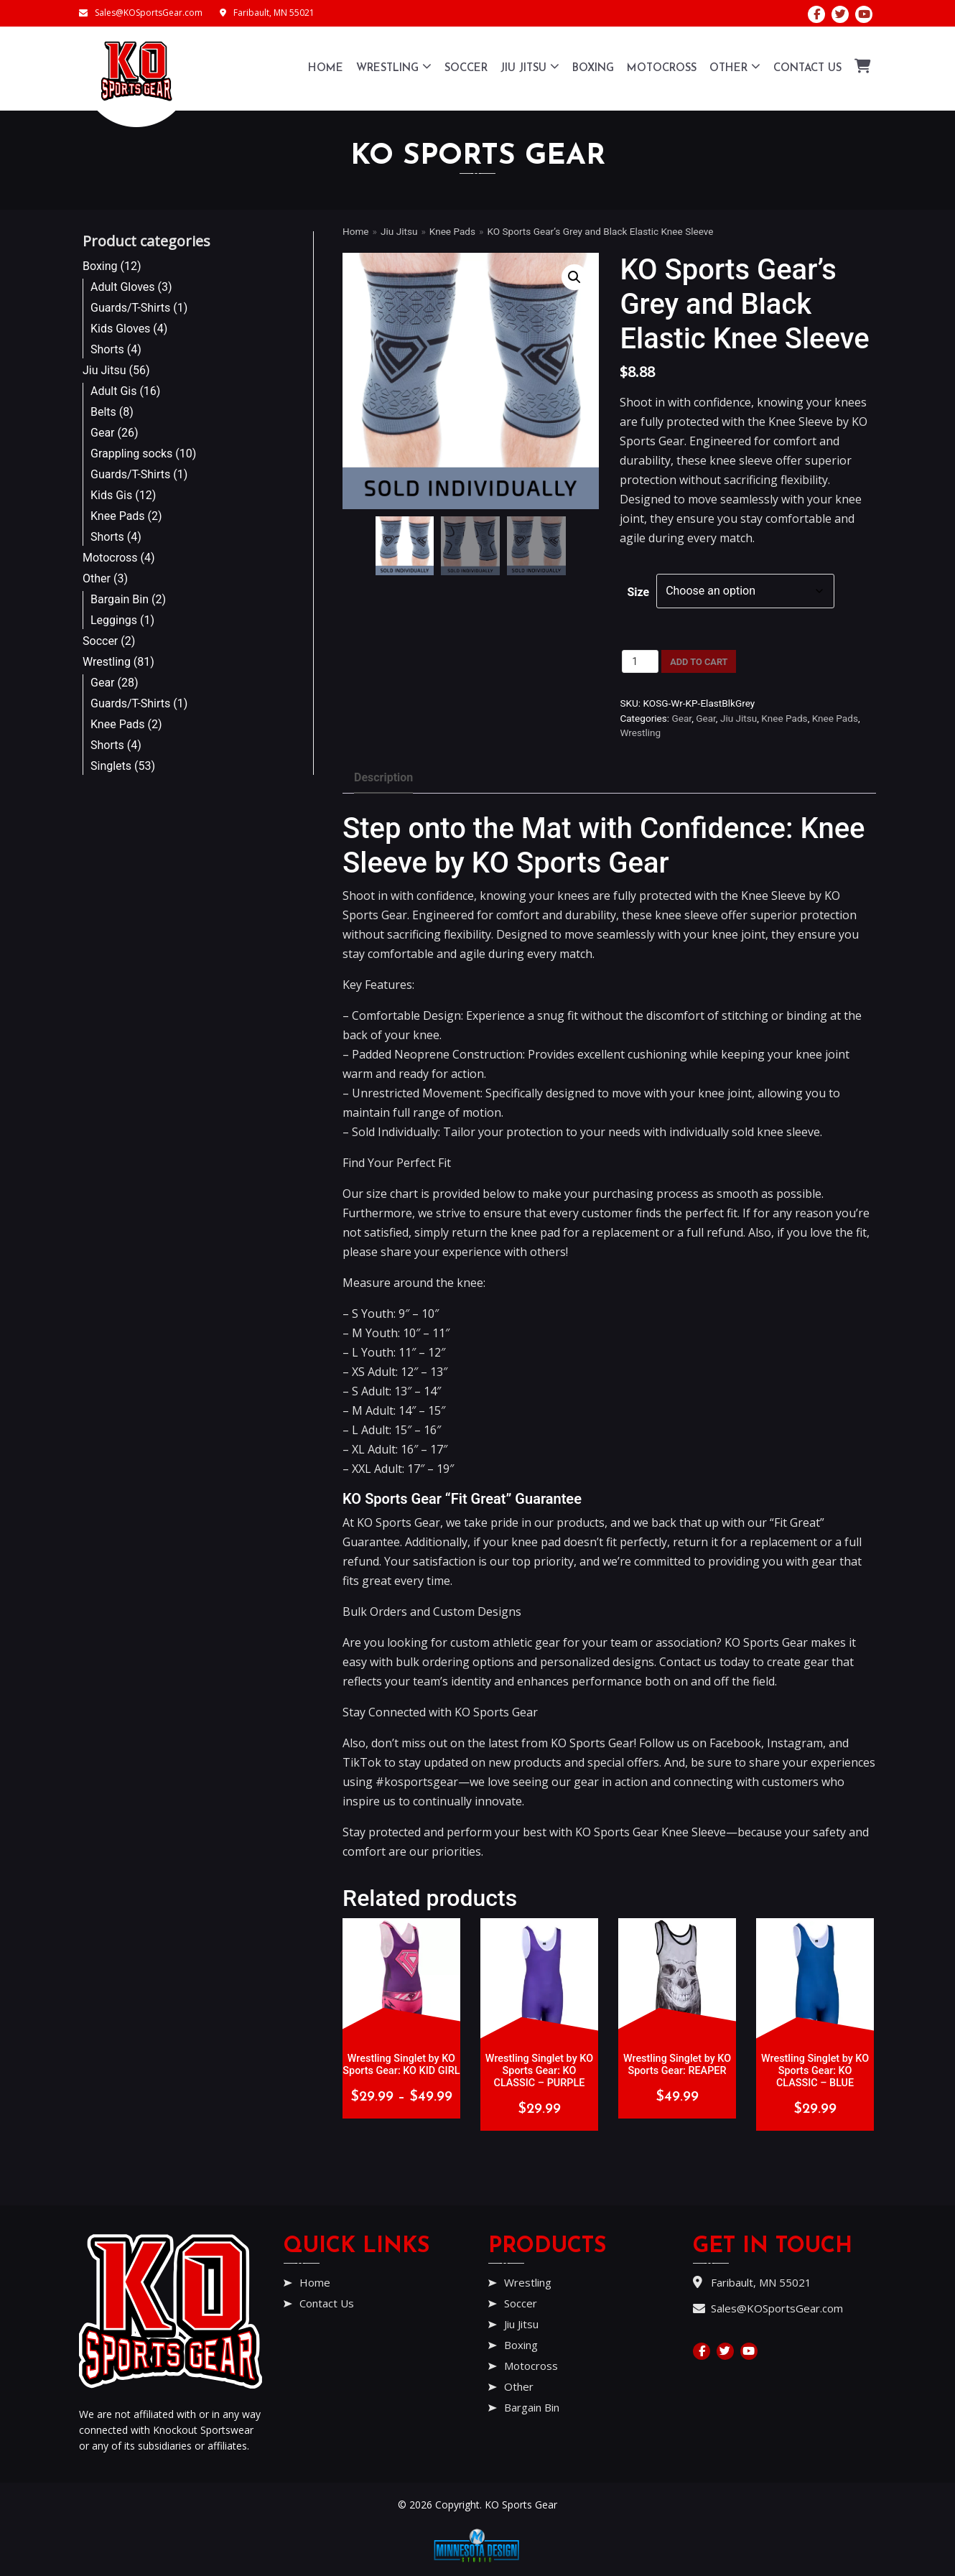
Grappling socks (131, 453)
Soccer (466, 68)
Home (325, 68)
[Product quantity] (640, 661)
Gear (102, 433)
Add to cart (698, 661)
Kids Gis (111, 495)
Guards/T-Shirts (130, 308)
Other (734, 66)
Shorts (107, 349)
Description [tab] (383, 777)
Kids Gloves (120, 328)
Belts (103, 412)
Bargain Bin (119, 599)
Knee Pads (117, 516)
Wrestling (394, 66)
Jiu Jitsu (529, 66)
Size (638, 592)
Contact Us (807, 68)
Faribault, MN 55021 (267, 12)
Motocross (662, 68)
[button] (574, 277)
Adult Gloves (122, 287)
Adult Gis (113, 391)
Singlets (110, 766)
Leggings (113, 620)
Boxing (593, 68)
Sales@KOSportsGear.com (140, 12)
